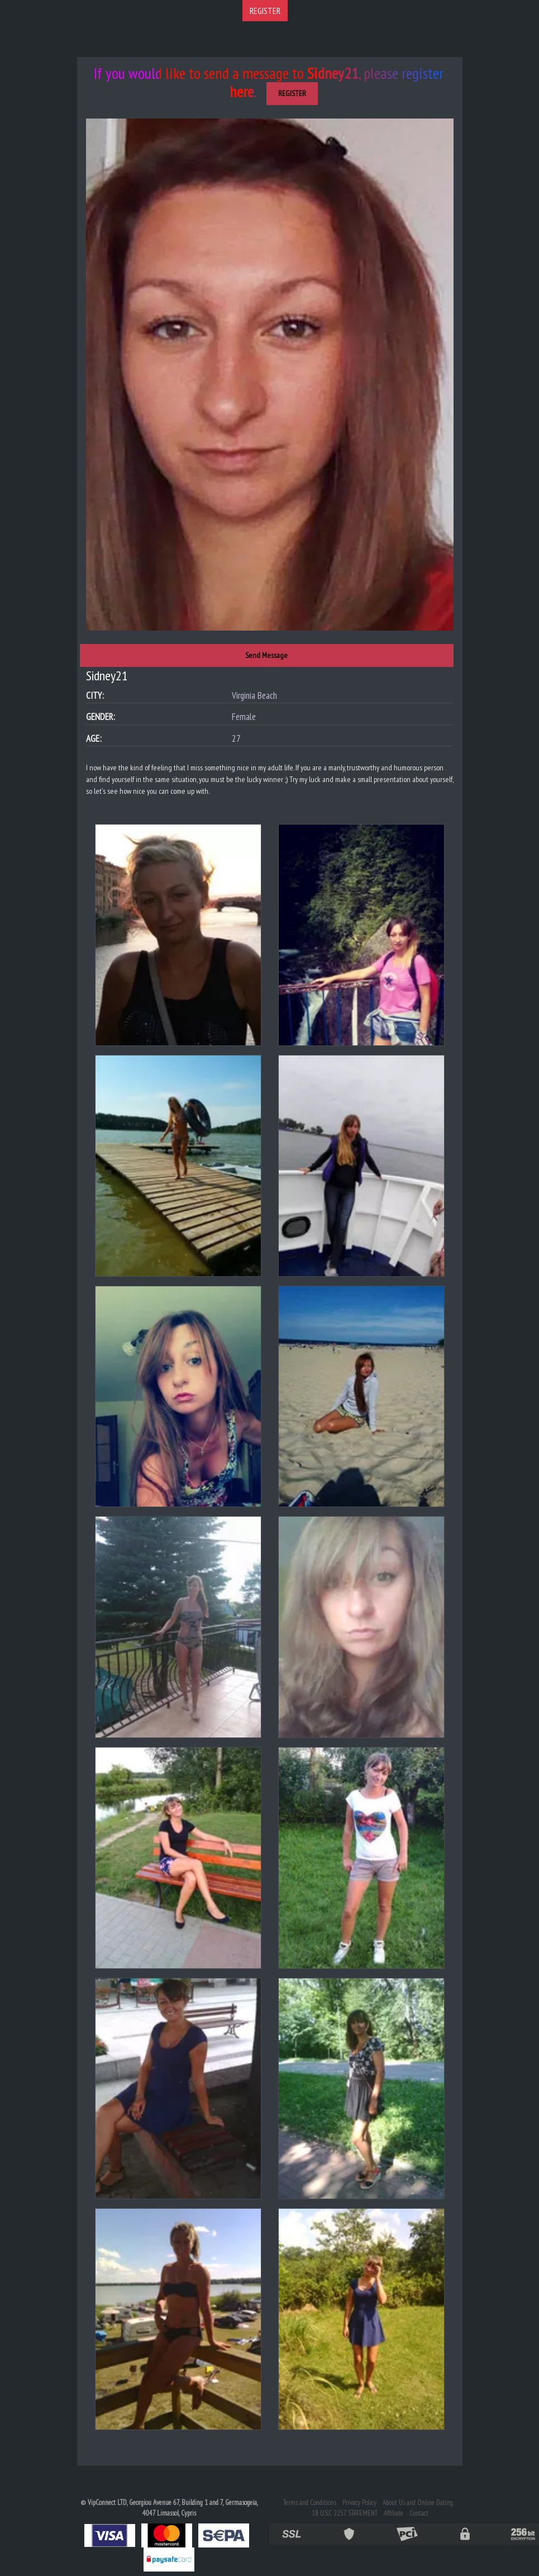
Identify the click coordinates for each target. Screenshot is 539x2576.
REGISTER (265, 10)
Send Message (266, 655)
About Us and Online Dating (418, 2502)
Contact (418, 2513)
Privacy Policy (359, 2502)
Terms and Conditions (309, 2502)
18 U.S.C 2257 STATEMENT (345, 2513)
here (242, 91)
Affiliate (393, 2513)
